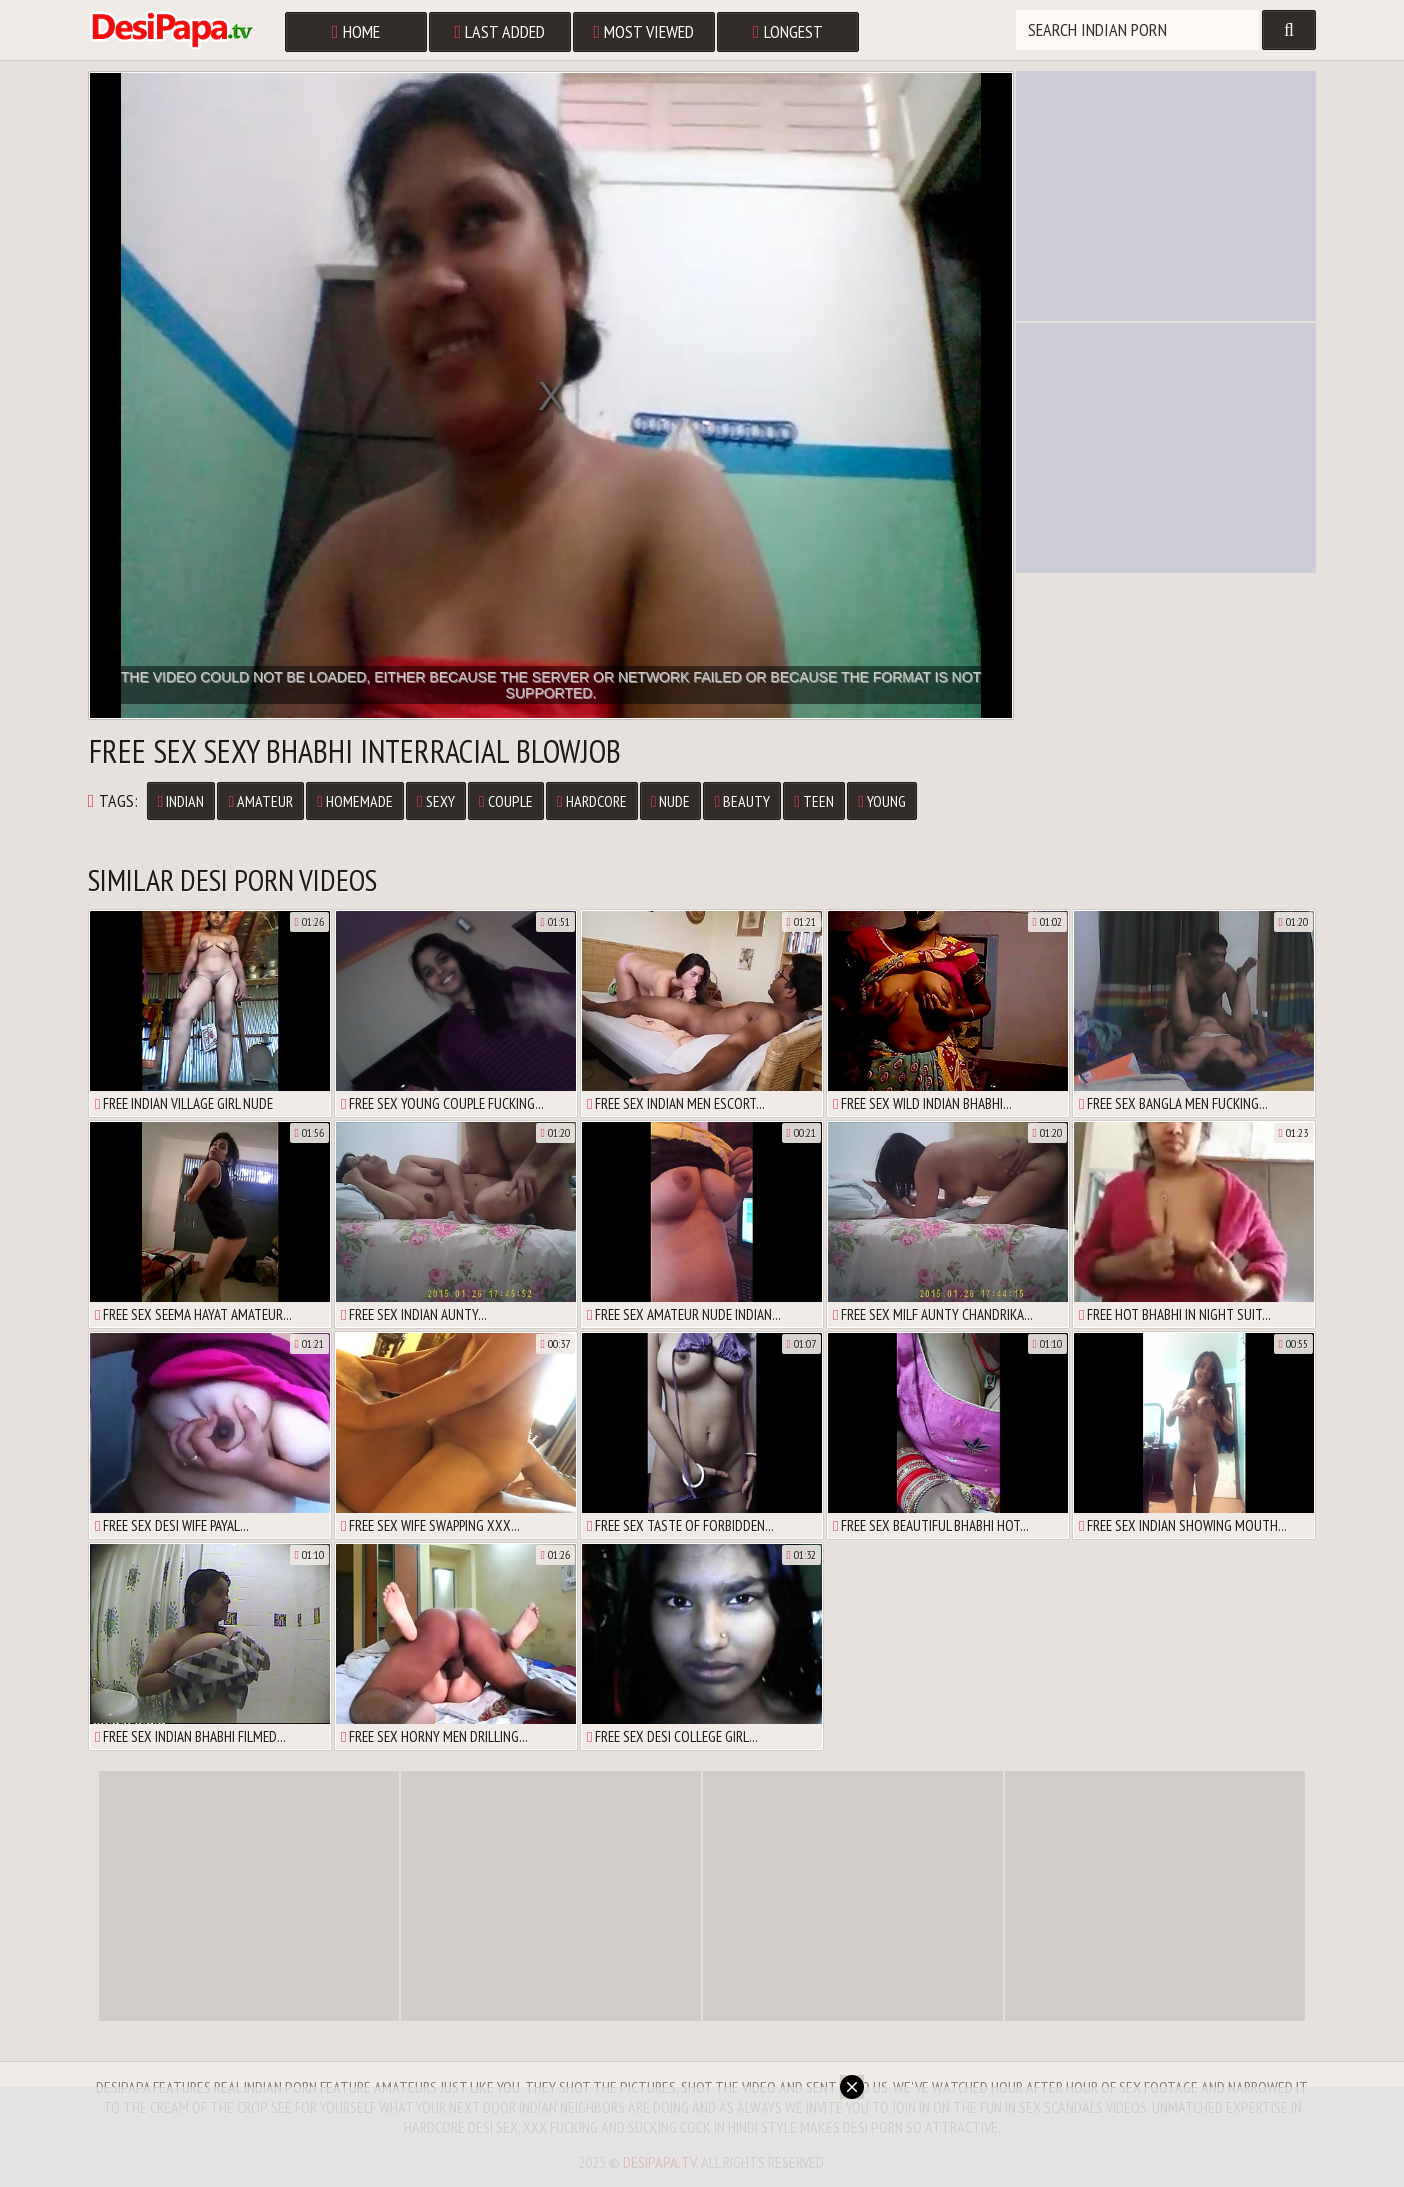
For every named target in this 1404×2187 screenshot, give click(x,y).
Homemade (355, 801)
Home (356, 31)
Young (882, 801)
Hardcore (592, 801)
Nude (671, 801)
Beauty (742, 801)
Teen (814, 801)
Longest (788, 31)
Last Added (500, 31)
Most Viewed (644, 31)
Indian (181, 801)
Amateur (260, 801)
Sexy (436, 801)
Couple (506, 801)
